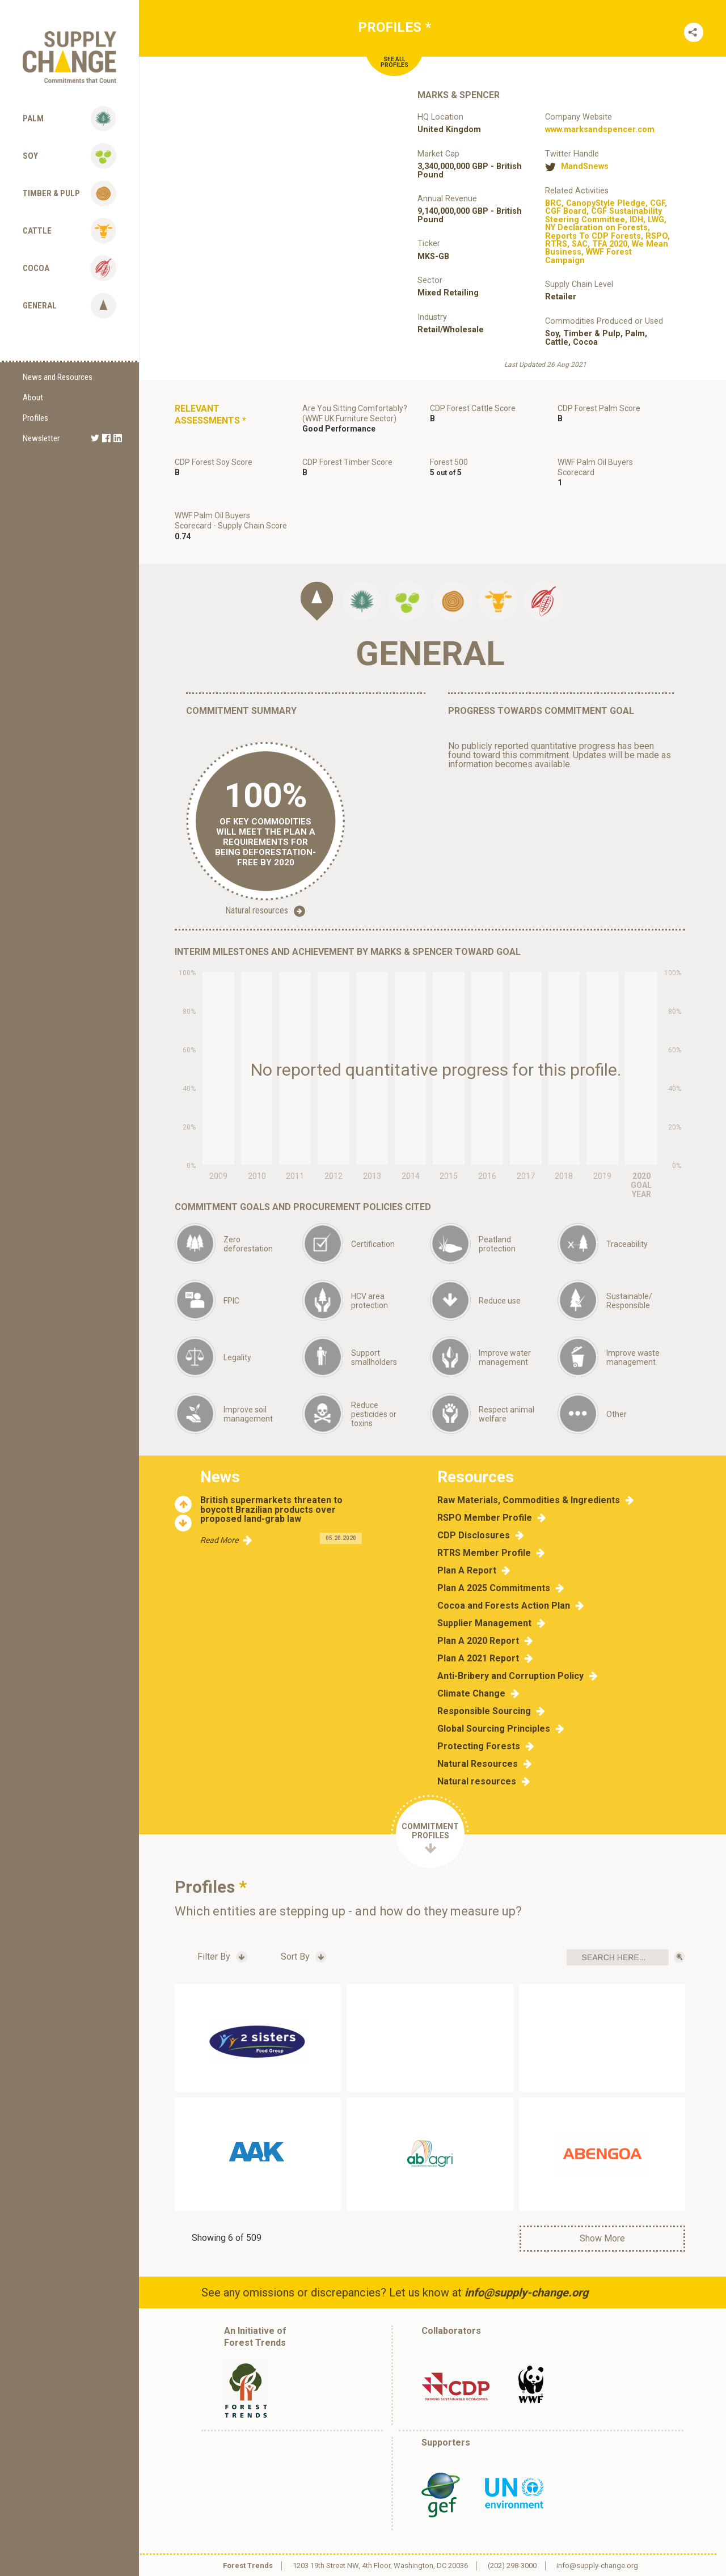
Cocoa (36, 268)
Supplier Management (484, 1623)
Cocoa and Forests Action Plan (503, 1605)
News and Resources (57, 377)
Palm (33, 118)
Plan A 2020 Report (478, 1641)
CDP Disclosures (473, 1535)
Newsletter (41, 438)
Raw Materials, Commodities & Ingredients (528, 1500)
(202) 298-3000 (512, 2565)
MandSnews (585, 167)
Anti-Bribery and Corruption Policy (510, 1676)
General (40, 306)
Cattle (37, 231)
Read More (219, 1540)
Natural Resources (477, 1764)
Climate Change (471, 1693)
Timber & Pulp (51, 193)
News (220, 1476)
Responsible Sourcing (484, 1711)
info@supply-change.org (526, 2292)
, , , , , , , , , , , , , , (607, 231)
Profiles (35, 418)
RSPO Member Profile (484, 1517)
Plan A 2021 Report (478, 1658)
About (33, 397)
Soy (30, 156)
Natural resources (265, 911)
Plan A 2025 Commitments (493, 1588)
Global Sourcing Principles (493, 1728)
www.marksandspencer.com (600, 129)
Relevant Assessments (210, 414)
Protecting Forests (478, 1746)
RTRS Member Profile (484, 1553)
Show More (602, 2238)
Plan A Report (466, 1570)
